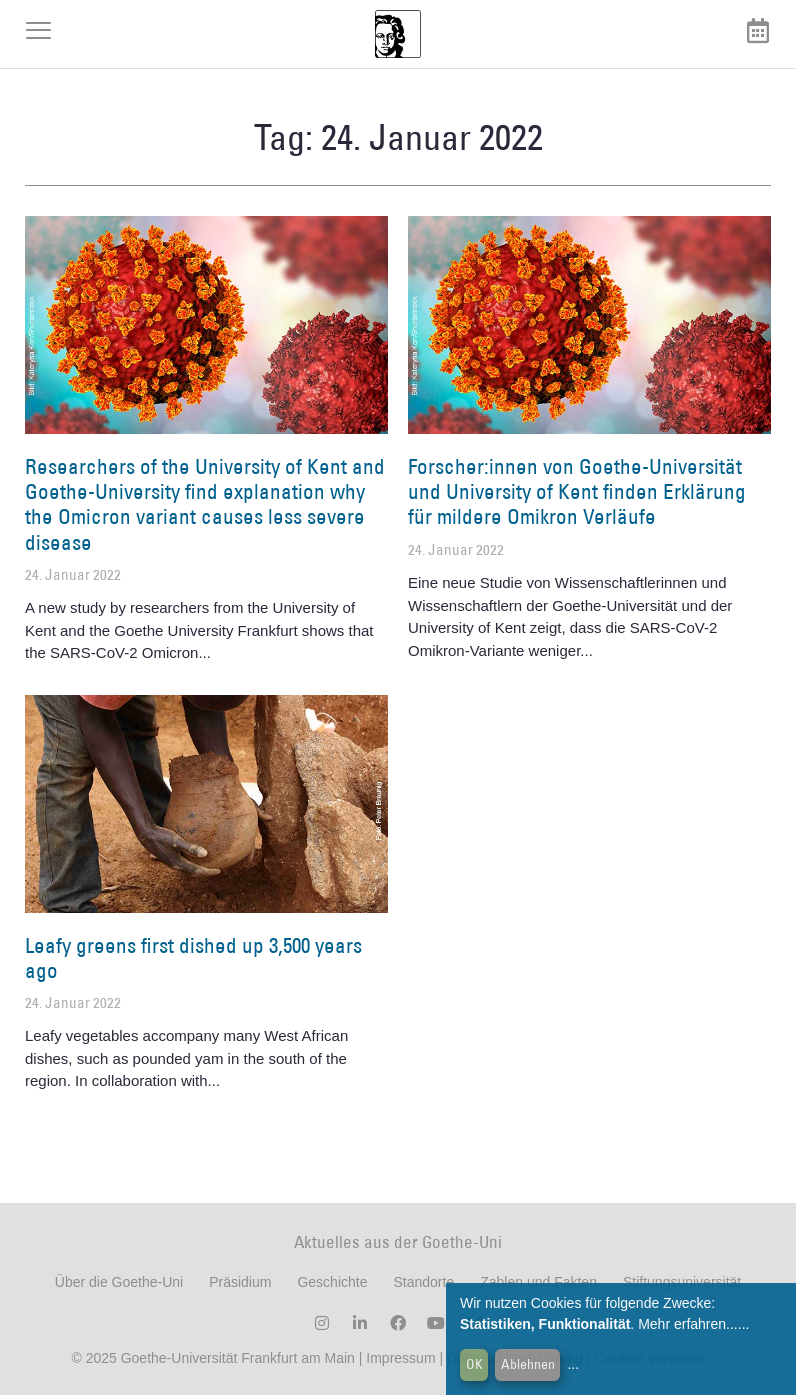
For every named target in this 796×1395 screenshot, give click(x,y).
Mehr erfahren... (688, 1324)
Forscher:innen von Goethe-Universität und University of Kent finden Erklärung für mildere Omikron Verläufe (577, 491)
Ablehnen (528, 1364)
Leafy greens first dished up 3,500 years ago (193, 958)
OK (474, 1364)
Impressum (398, 1358)
